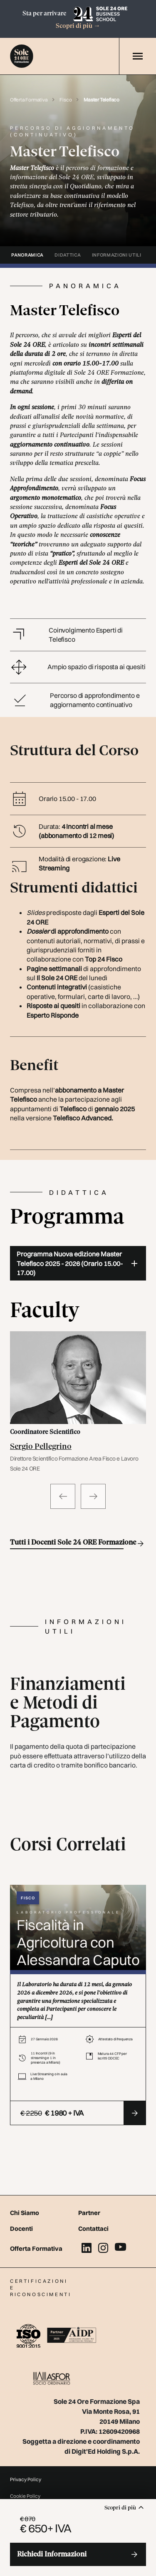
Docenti (21, 2228)
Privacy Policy (25, 2479)
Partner (89, 2213)
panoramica (27, 255)
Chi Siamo (24, 2213)
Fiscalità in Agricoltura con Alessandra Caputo (78, 1942)
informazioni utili (116, 255)
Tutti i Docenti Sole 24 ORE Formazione (67, 1543)
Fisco (65, 99)
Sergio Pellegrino (41, 1447)
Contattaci (93, 2228)
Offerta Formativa (29, 99)
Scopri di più (78, 26)
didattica (67, 255)
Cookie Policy (25, 2496)
